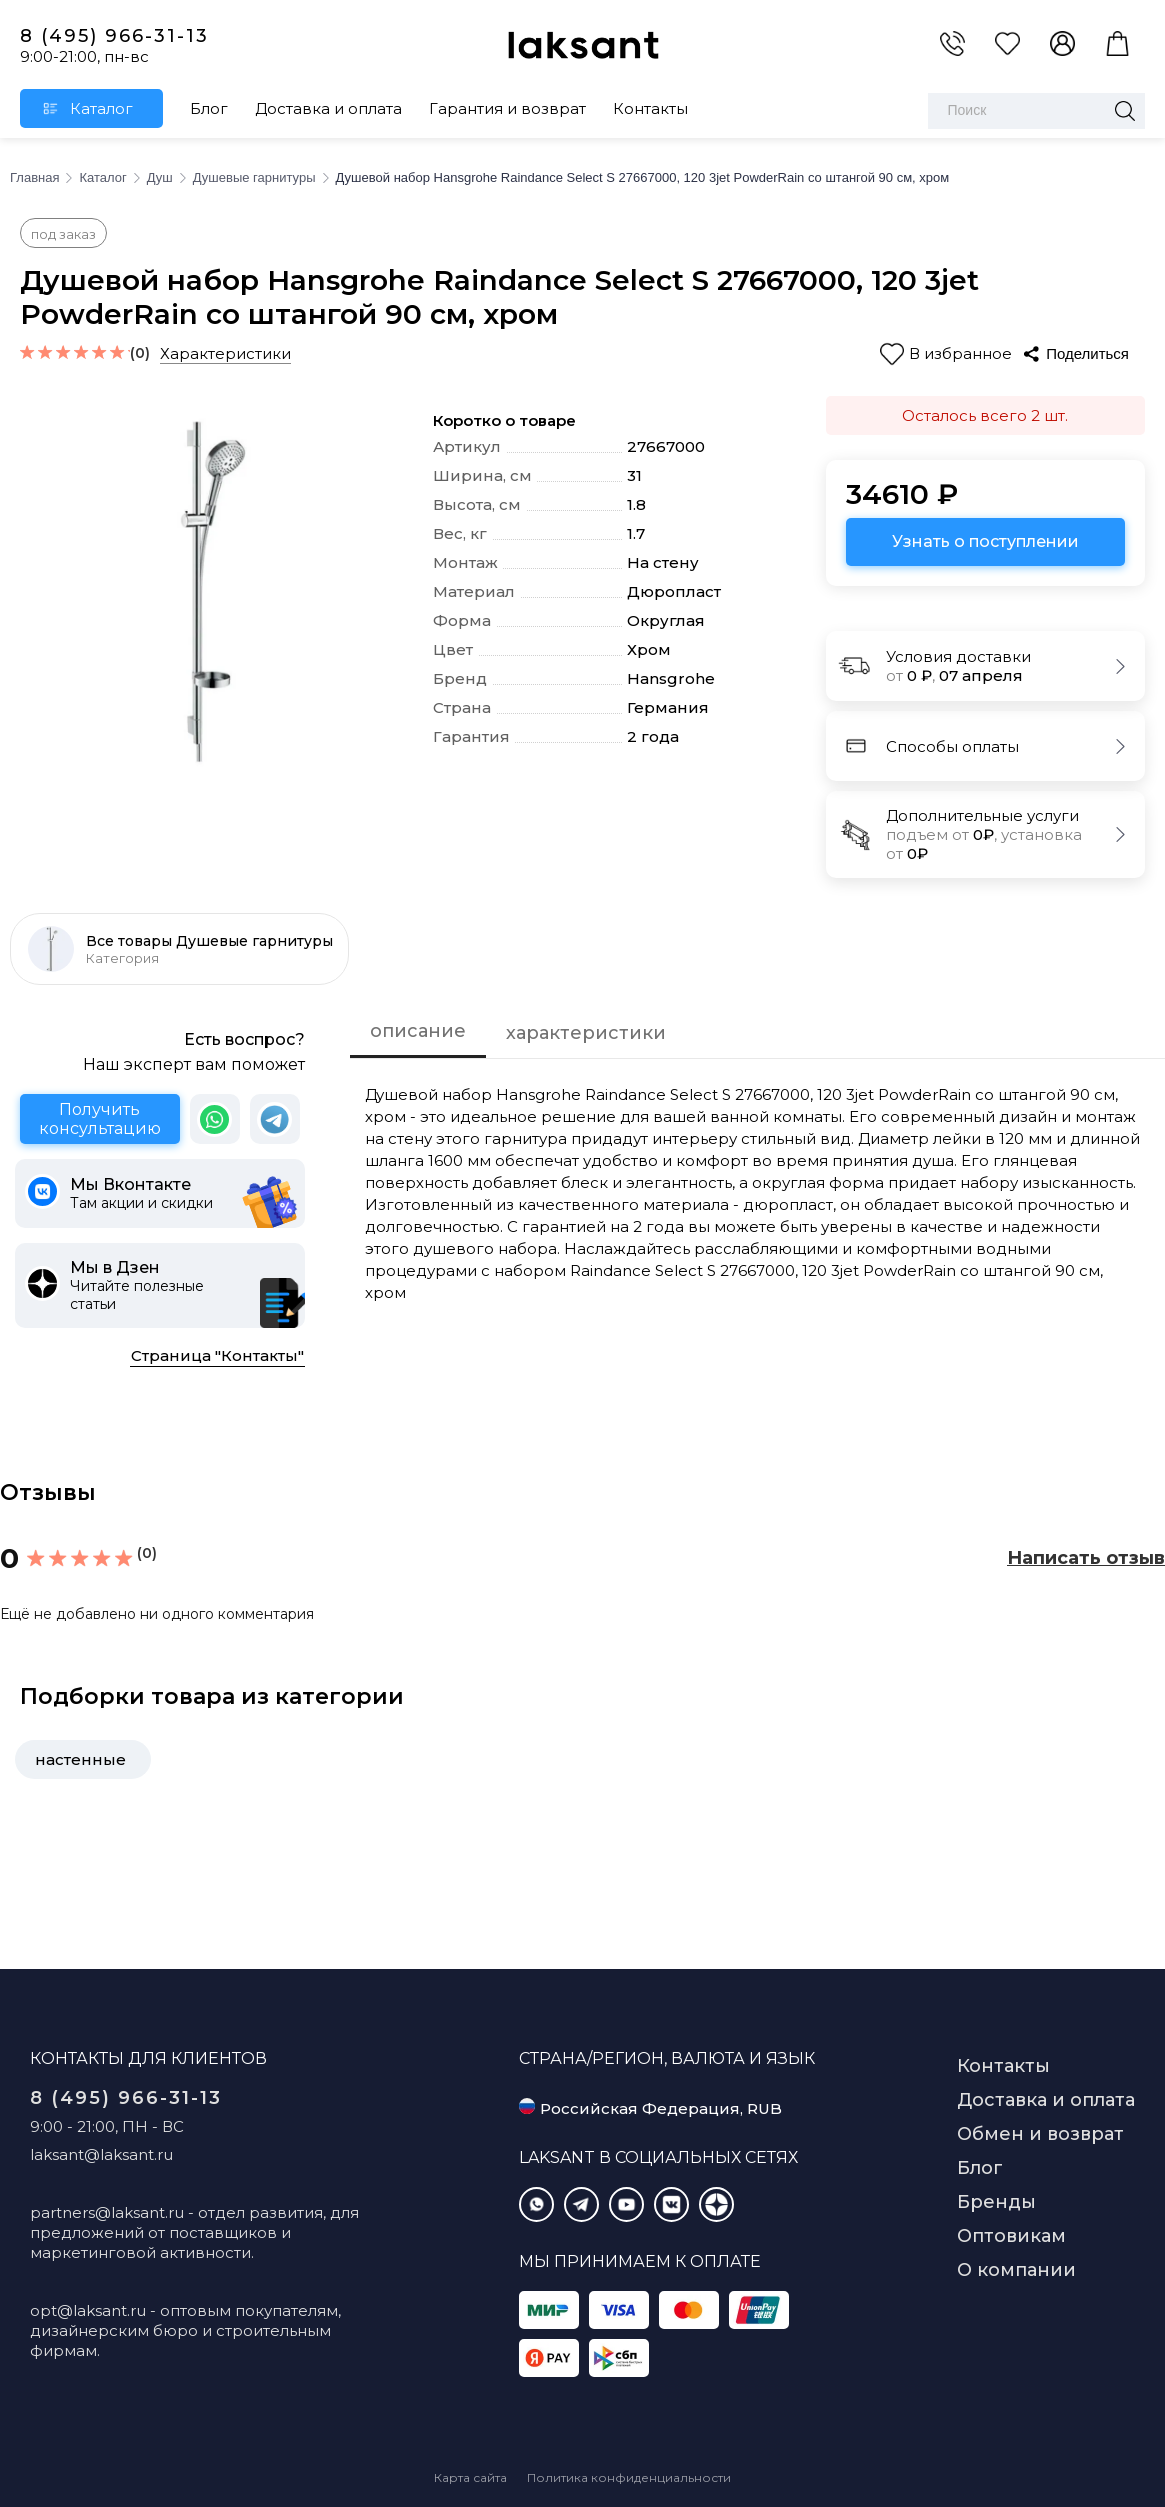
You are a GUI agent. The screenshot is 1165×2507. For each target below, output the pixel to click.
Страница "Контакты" (217, 1355)
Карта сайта (470, 2477)
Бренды (996, 2202)
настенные (80, 1759)
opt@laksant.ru (88, 2310)
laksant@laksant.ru (101, 2154)
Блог (209, 108)
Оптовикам (1011, 2236)
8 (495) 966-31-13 (114, 36)
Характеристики (225, 353)
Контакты (650, 108)
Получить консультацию (100, 1119)
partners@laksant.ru (107, 2212)
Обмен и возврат (1040, 2134)
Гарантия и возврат (507, 108)
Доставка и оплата (328, 108)
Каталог (101, 108)
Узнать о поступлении (985, 541)
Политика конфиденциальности (629, 2477)
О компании (1016, 2270)
